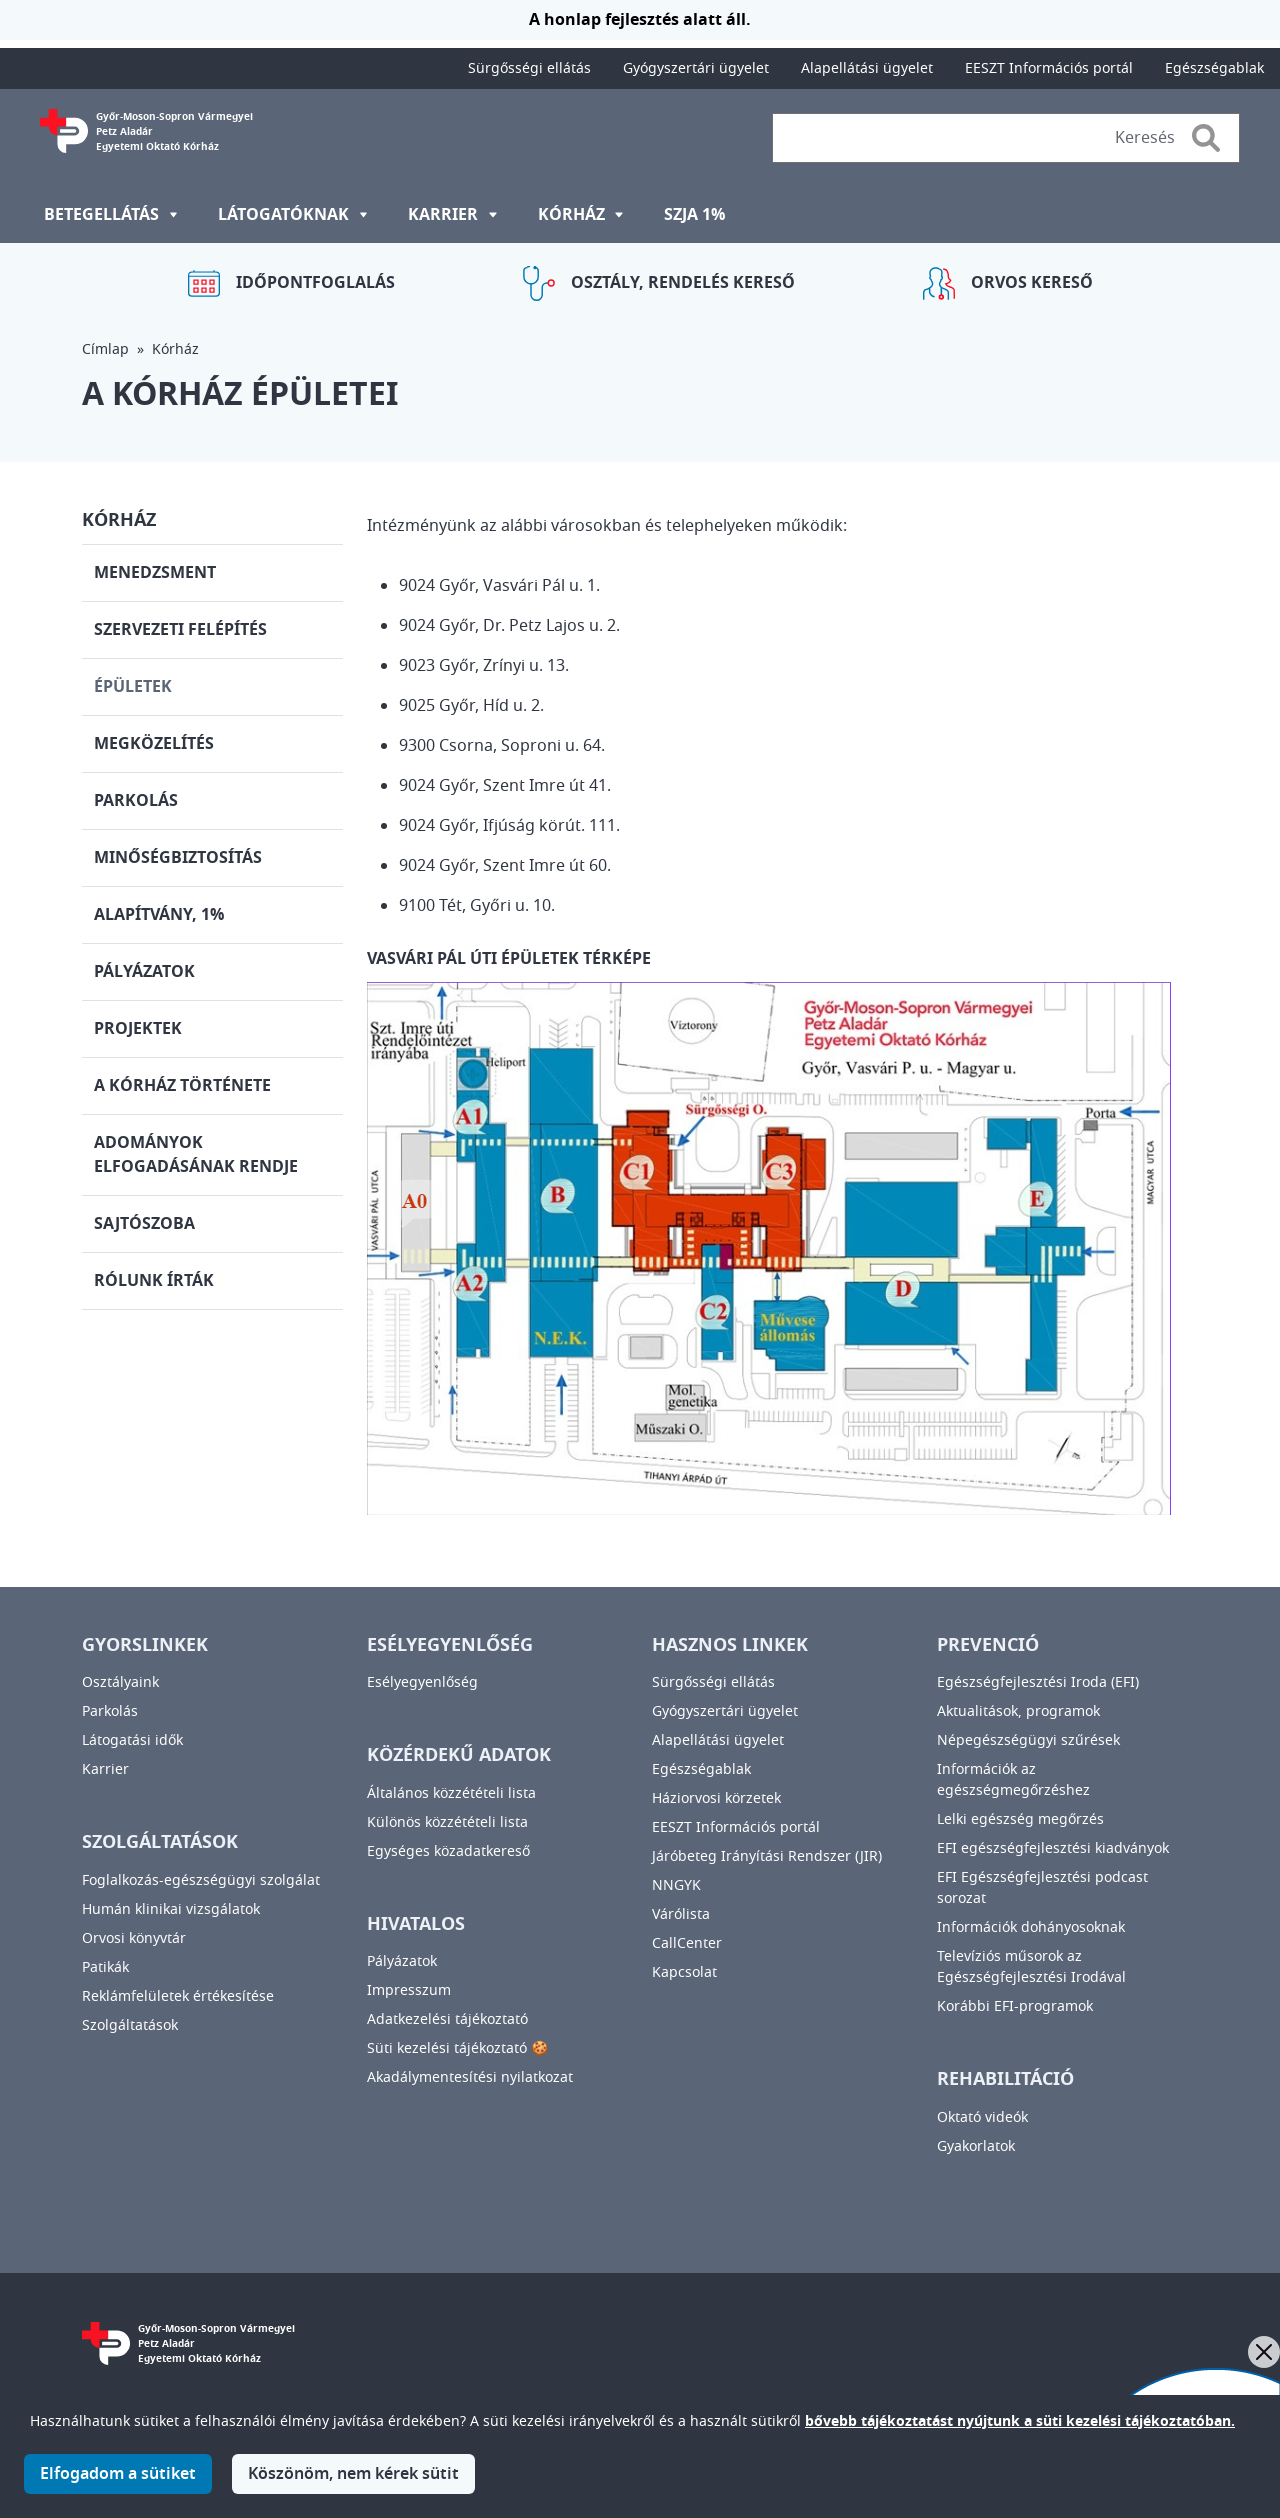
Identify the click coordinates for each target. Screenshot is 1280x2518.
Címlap (105, 349)
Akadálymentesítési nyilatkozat (470, 2077)
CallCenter (687, 1943)
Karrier (105, 1769)
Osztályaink (120, 1682)
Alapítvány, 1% (159, 915)
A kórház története (182, 1086)
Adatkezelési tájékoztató (447, 2019)
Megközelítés (154, 744)
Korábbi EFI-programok (1015, 2006)
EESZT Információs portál (1049, 68)
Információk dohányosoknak (1031, 1927)
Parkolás (136, 801)
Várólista (681, 1914)
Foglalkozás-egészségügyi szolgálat (201, 1880)
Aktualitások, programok (1018, 1711)
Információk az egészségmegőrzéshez (1013, 1780)
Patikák (105, 1967)
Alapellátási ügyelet (867, 68)
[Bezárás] (1264, 2352)
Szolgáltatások (130, 2025)
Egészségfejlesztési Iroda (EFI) (1038, 1682)
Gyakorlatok (976, 2146)
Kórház (175, 349)
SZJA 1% (694, 215)
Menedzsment (155, 573)
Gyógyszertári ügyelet (696, 68)
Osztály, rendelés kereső (683, 283)
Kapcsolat (684, 1972)
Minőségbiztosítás (178, 858)
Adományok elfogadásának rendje (196, 1155)
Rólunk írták (154, 1281)
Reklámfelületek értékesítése (178, 1996)
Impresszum (409, 1990)
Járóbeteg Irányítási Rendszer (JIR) (767, 1856)
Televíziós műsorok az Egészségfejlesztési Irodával (1031, 1967)
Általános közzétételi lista (451, 1793)
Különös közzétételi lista (447, 1822)
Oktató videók (982, 2117)
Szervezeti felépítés (180, 630)
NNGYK (676, 1885)
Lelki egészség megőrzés (1020, 1819)
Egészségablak (1214, 68)
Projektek (138, 1029)
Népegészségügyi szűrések (1028, 1740)
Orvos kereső (1032, 283)
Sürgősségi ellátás (529, 68)
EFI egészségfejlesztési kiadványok (1053, 1848)
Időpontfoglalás (315, 283)
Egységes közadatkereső (448, 1851)
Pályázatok (144, 972)
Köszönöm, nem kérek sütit (353, 2486)
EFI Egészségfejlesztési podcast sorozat (1042, 1888)
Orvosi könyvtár (134, 1938)
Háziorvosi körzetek (716, 1798)
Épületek (133, 687)
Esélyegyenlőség (422, 1682)
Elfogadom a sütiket (118, 2486)
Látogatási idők (132, 1740)
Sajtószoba (144, 1224)
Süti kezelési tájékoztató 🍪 (457, 2048)
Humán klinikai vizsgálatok (171, 1909)
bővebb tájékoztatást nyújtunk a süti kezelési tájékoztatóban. (1020, 2433)
